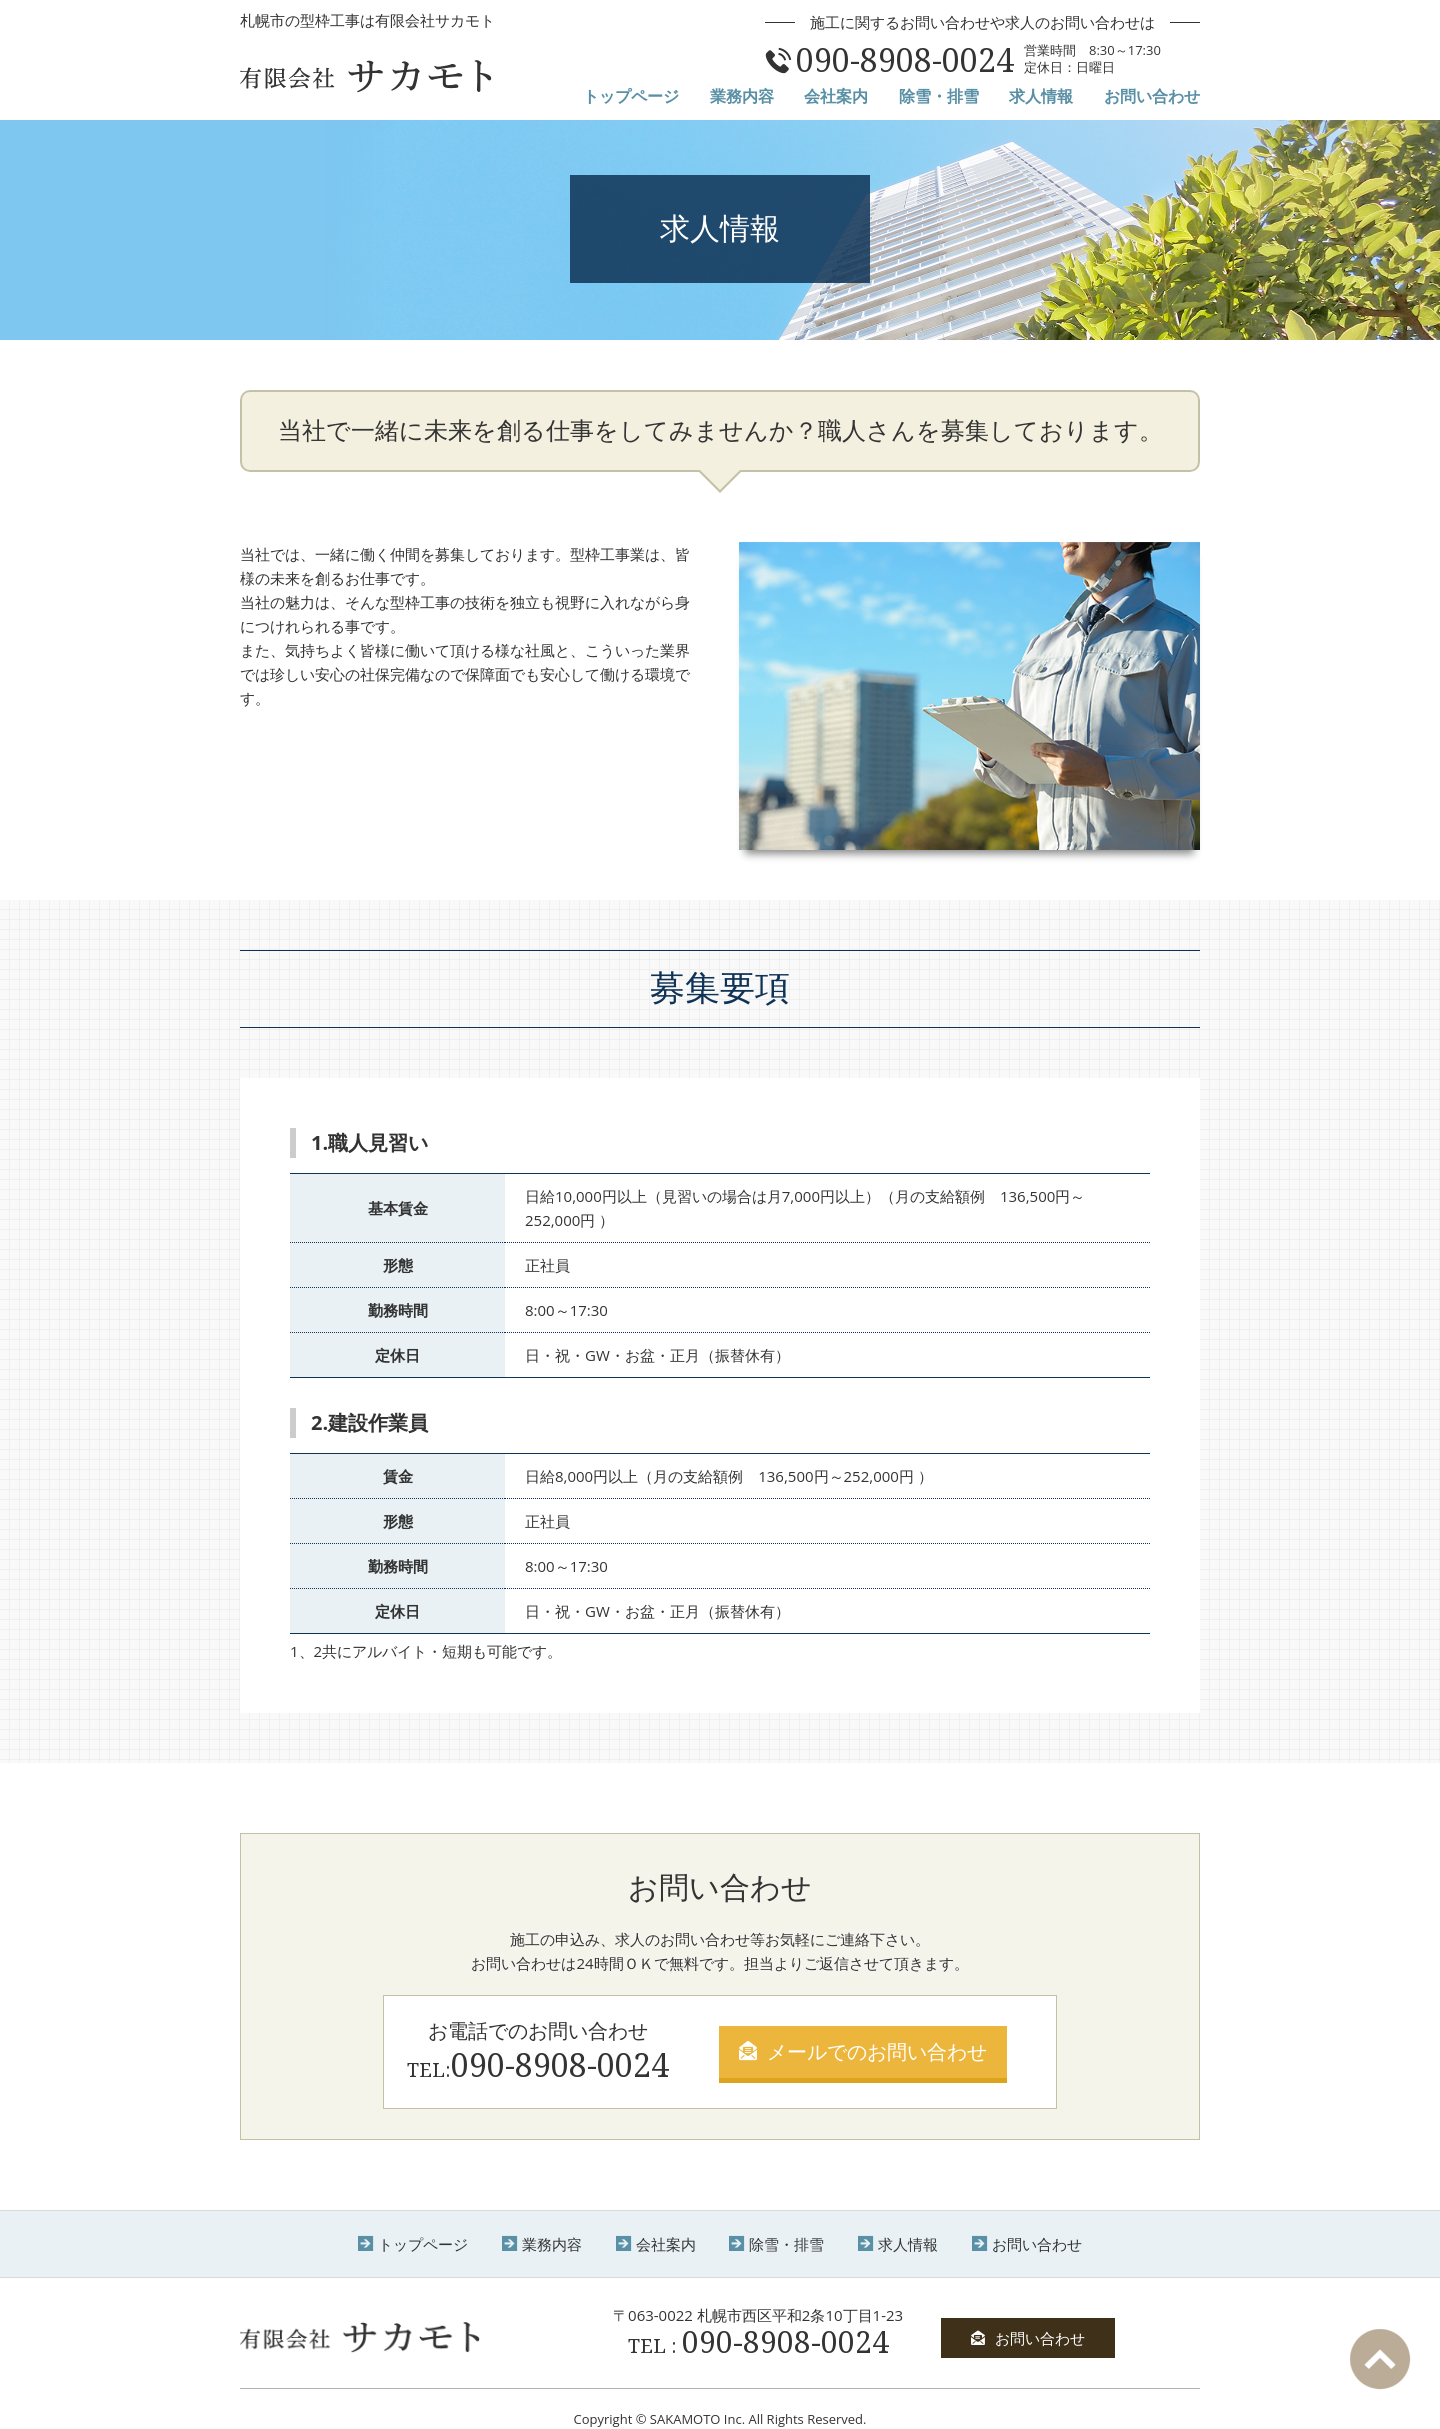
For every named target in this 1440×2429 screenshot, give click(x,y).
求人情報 (1041, 96)
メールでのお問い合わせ (863, 2051)
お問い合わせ (1152, 96)
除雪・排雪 (939, 96)
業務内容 (742, 96)
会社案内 (836, 96)
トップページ (631, 96)
